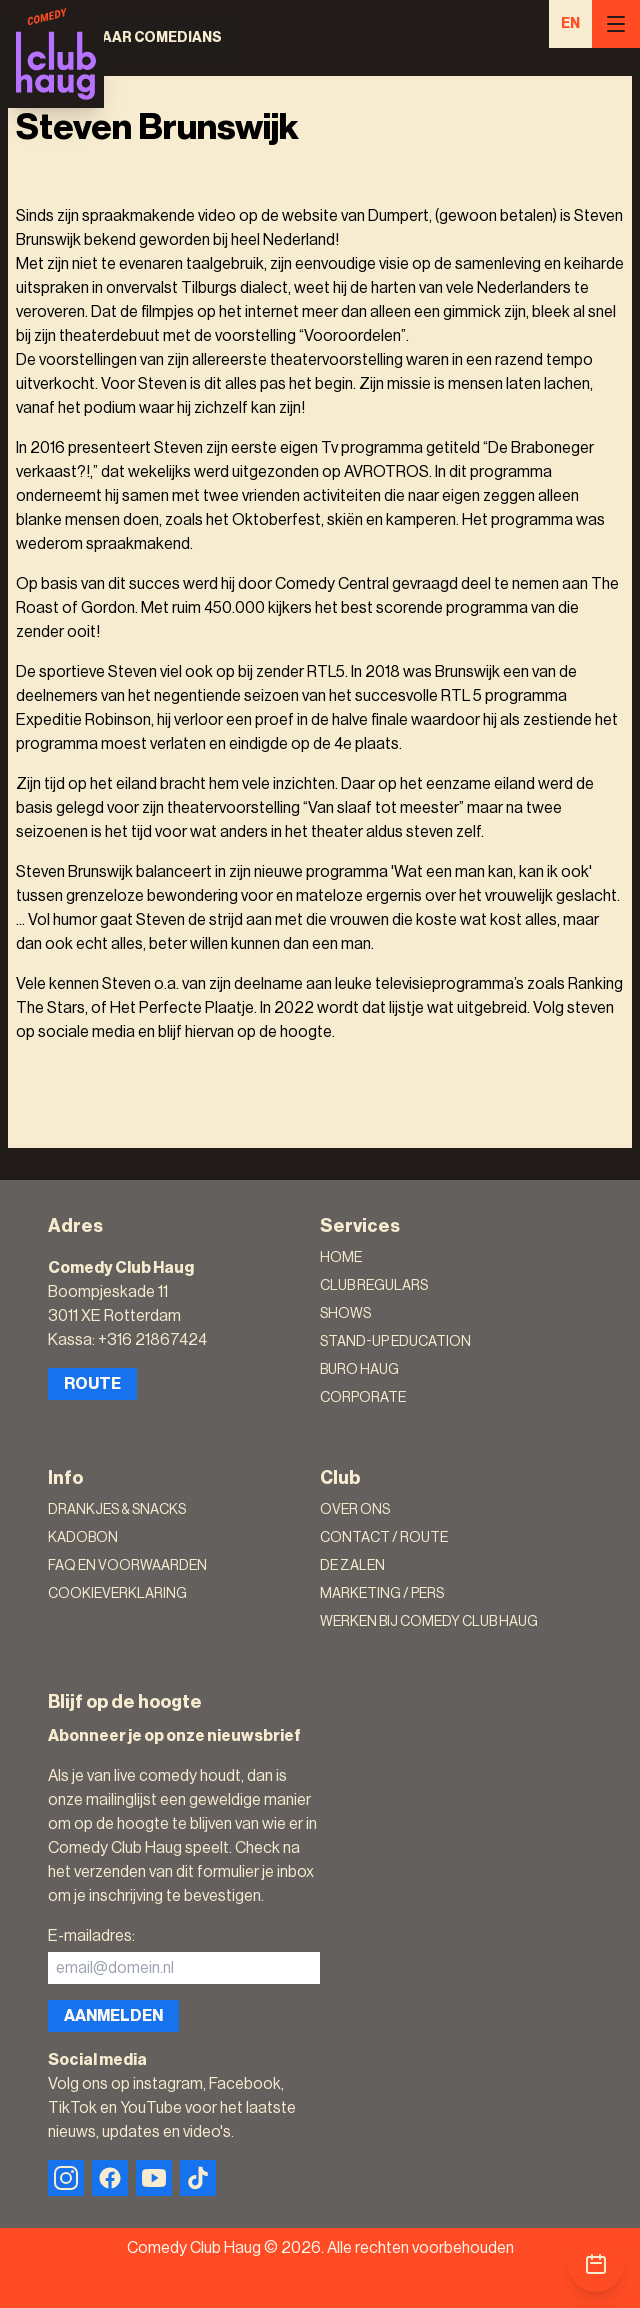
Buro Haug (359, 1370)
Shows (345, 1314)
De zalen (352, 1566)
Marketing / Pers (382, 1594)
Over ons (355, 1510)
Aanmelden (113, 2016)
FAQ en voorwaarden (127, 1566)
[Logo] (56, 54)
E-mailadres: (91, 1936)
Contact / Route (384, 1538)
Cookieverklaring (117, 1594)
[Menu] (616, 24)
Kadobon (83, 1538)
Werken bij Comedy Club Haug (429, 1622)
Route (92, 1384)
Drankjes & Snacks (117, 1510)
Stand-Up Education (395, 1342)
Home (341, 1258)
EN (570, 24)
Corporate (363, 1398)
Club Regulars (374, 1286)
